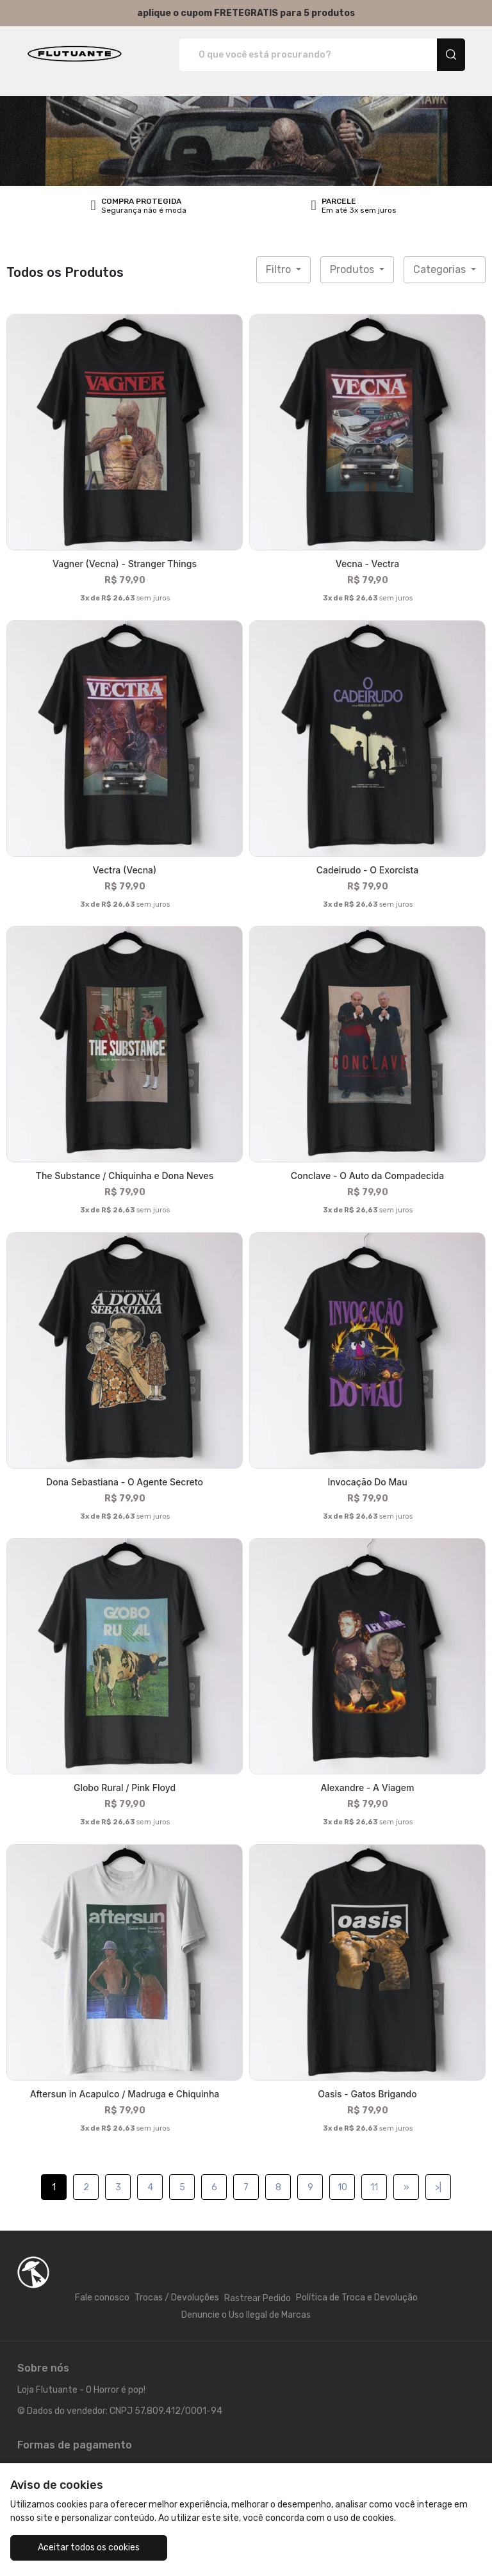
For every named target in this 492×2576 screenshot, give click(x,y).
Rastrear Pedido (257, 2298)
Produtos (353, 269)
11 (374, 2187)
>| (438, 2187)
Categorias (440, 269)
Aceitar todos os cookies (89, 2547)
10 (342, 2187)
